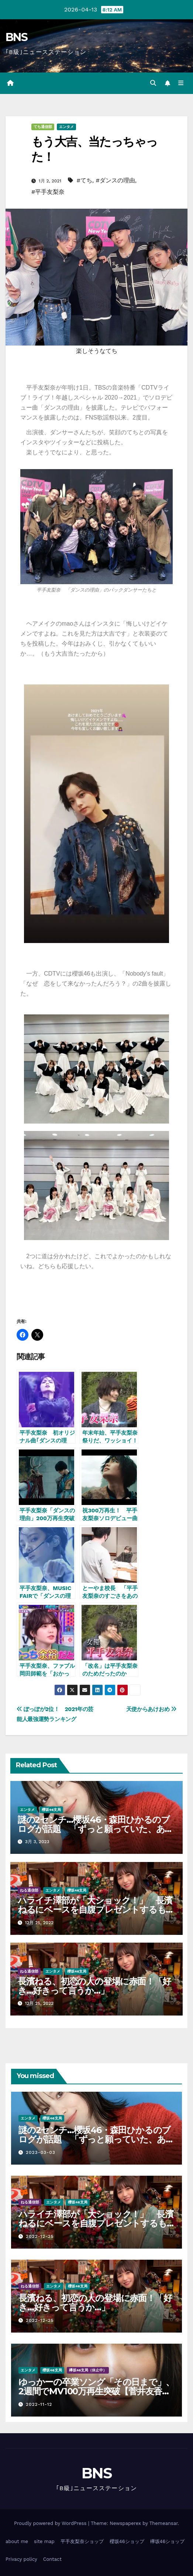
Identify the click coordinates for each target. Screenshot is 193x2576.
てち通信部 (43, 127)
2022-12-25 (40, 2236)
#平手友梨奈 (48, 191)
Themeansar (163, 2523)
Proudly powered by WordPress (51, 2523)
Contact (52, 2559)
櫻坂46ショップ (127, 2541)
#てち (84, 180)
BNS (16, 37)
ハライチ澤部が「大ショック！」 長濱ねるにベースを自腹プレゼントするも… (95, 1905)
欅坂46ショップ (167, 2541)
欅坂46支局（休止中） (88, 2370)
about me (17, 2541)
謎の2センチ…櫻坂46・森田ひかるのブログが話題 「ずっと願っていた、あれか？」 (95, 1828)
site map (44, 2541)
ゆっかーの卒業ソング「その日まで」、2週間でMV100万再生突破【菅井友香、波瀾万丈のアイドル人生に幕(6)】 (96, 2391)
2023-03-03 (40, 2152)
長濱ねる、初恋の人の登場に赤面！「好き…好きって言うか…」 (94, 1986)
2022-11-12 (39, 2404)
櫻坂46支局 (51, 1810)
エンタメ (66, 127)
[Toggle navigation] (181, 83)
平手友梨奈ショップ (82, 2541)
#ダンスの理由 (115, 180)
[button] (153, 83)
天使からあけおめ (151, 1709)
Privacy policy (21, 2559)
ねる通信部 (29, 1890)
